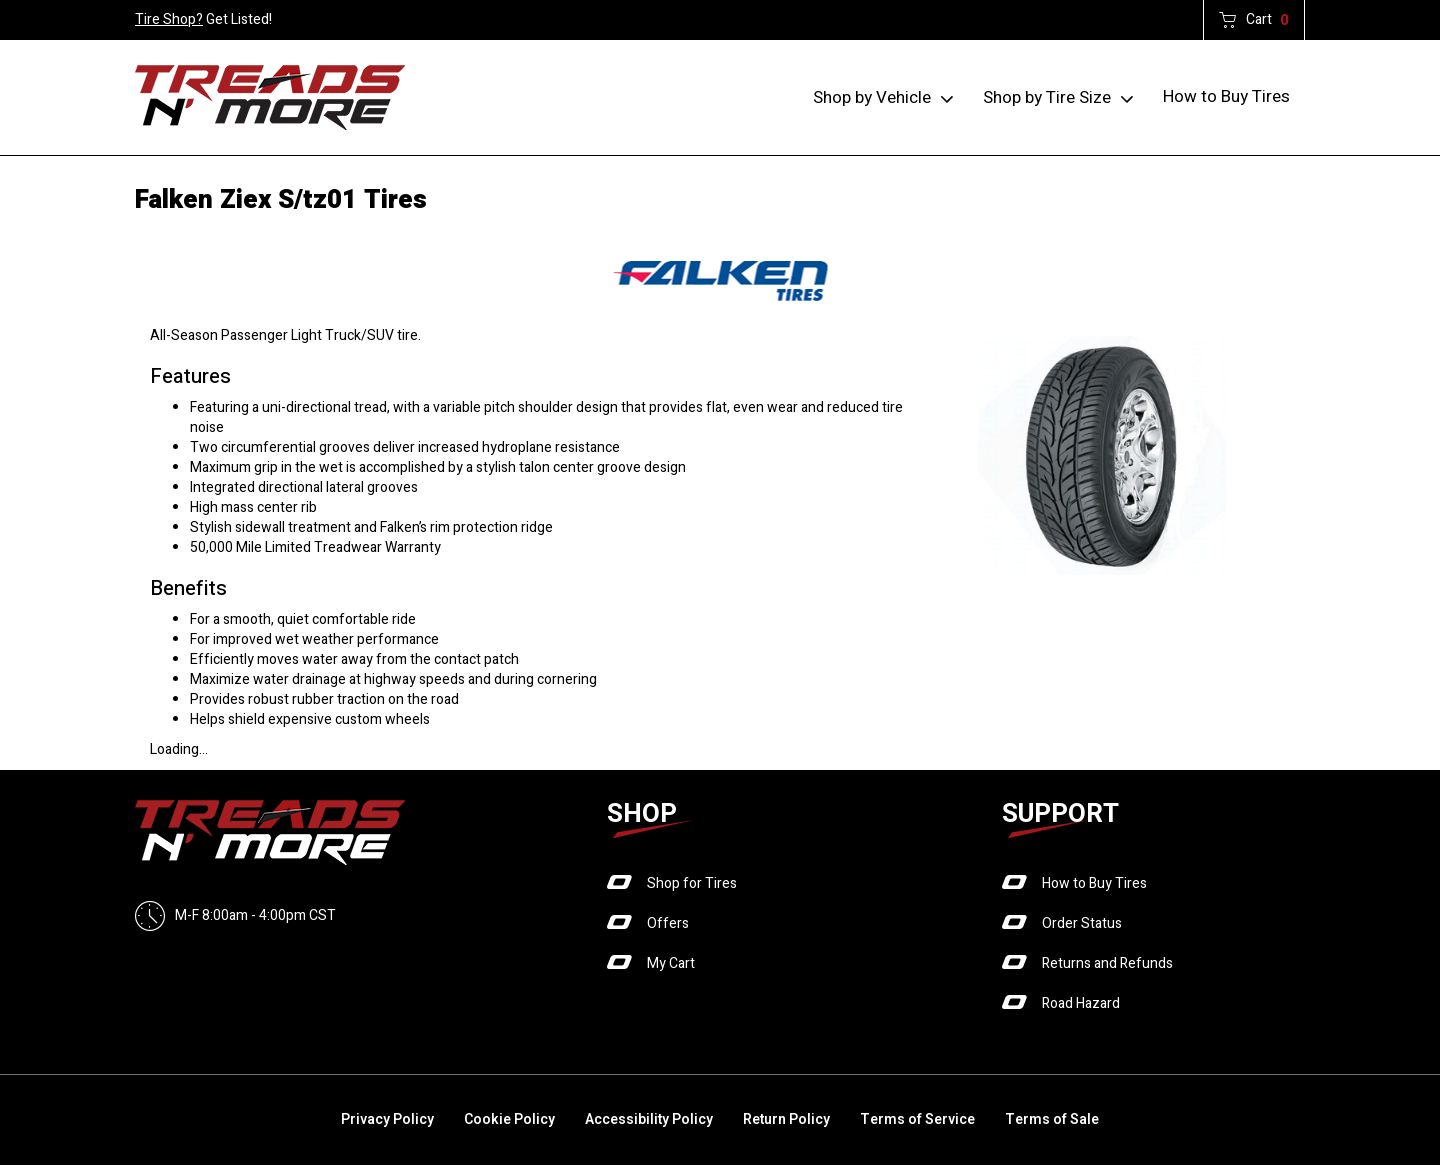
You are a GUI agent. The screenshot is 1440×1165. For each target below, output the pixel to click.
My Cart (671, 963)
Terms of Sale (1052, 1119)
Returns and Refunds (1107, 963)
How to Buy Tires (1226, 96)
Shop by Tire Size (1047, 97)
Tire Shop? (169, 19)
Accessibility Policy (649, 1119)
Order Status (1082, 923)
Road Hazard (1081, 1003)
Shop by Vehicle (872, 97)
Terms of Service (917, 1119)
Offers (668, 923)
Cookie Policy (509, 1119)
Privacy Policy (387, 1119)
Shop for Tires (692, 883)
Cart (1267, 20)
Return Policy (786, 1119)
